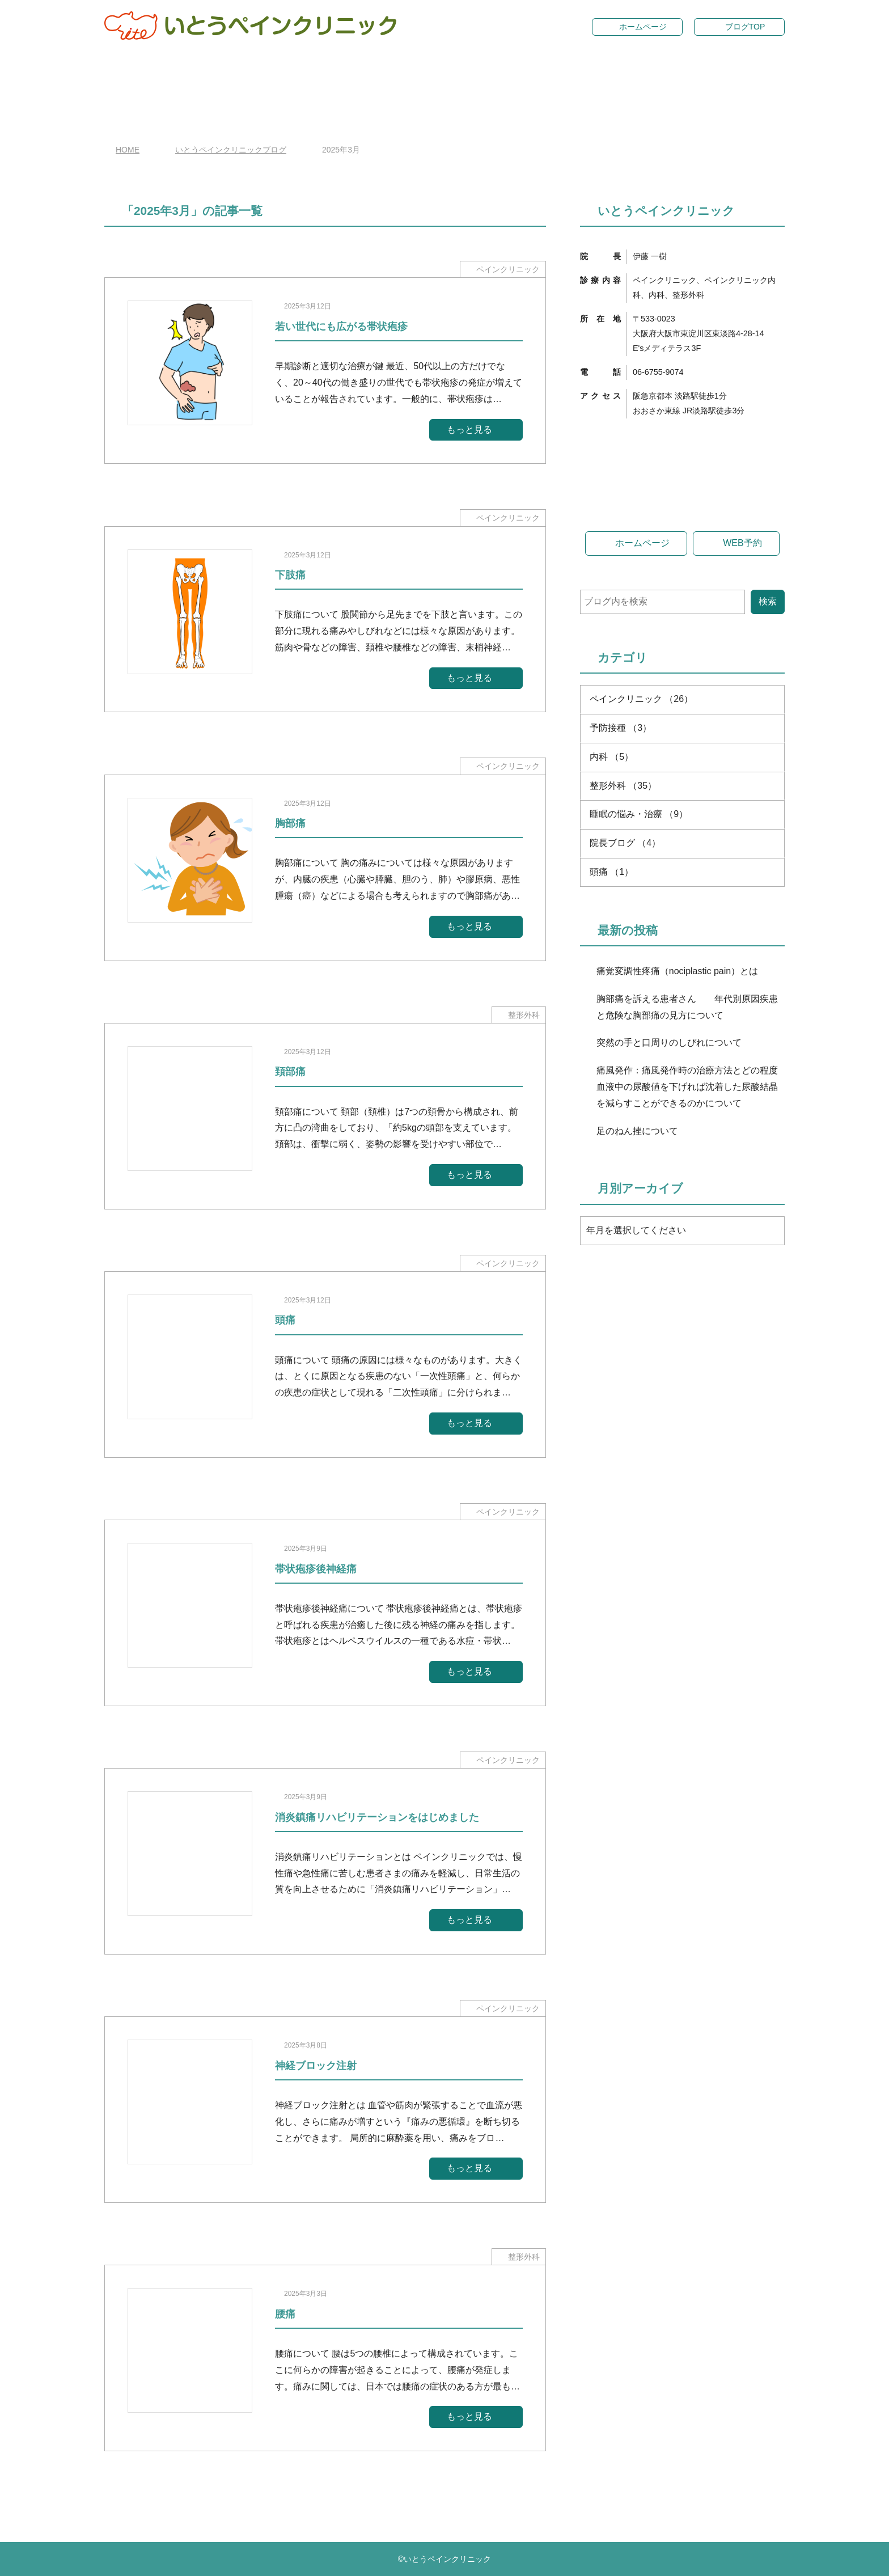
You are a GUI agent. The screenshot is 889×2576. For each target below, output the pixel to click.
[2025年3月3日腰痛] (325, 2358)
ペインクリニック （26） (641, 903)
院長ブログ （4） (625, 1047)
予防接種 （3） (620, 932)
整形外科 (524, 1015)
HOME (127, 149)
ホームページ (643, 26)
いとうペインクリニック (447, 2559)
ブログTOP (745, 26)
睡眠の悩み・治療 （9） (639, 1019)
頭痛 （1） (611, 1076)
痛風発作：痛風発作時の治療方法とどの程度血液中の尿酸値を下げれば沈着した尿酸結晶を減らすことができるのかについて (687, 1291)
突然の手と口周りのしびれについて (669, 1248)
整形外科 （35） (623, 990)
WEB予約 (742, 748)
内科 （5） (611, 961)
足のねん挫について (637, 1335)
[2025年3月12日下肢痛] (325, 619)
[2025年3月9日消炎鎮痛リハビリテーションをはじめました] (325, 1861)
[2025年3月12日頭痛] (325, 1364)
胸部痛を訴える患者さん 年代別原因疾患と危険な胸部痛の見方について (687, 1212)
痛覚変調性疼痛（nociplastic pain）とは (677, 1176)
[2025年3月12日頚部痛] (325, 1116)
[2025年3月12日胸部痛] (325, 868)
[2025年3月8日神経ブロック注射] (325, 2109)
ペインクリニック (508, 269)
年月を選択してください (636, 1435)
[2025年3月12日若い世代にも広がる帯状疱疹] (325, 370)
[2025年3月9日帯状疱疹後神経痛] (325, 1613)
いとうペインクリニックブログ (230, 149)
